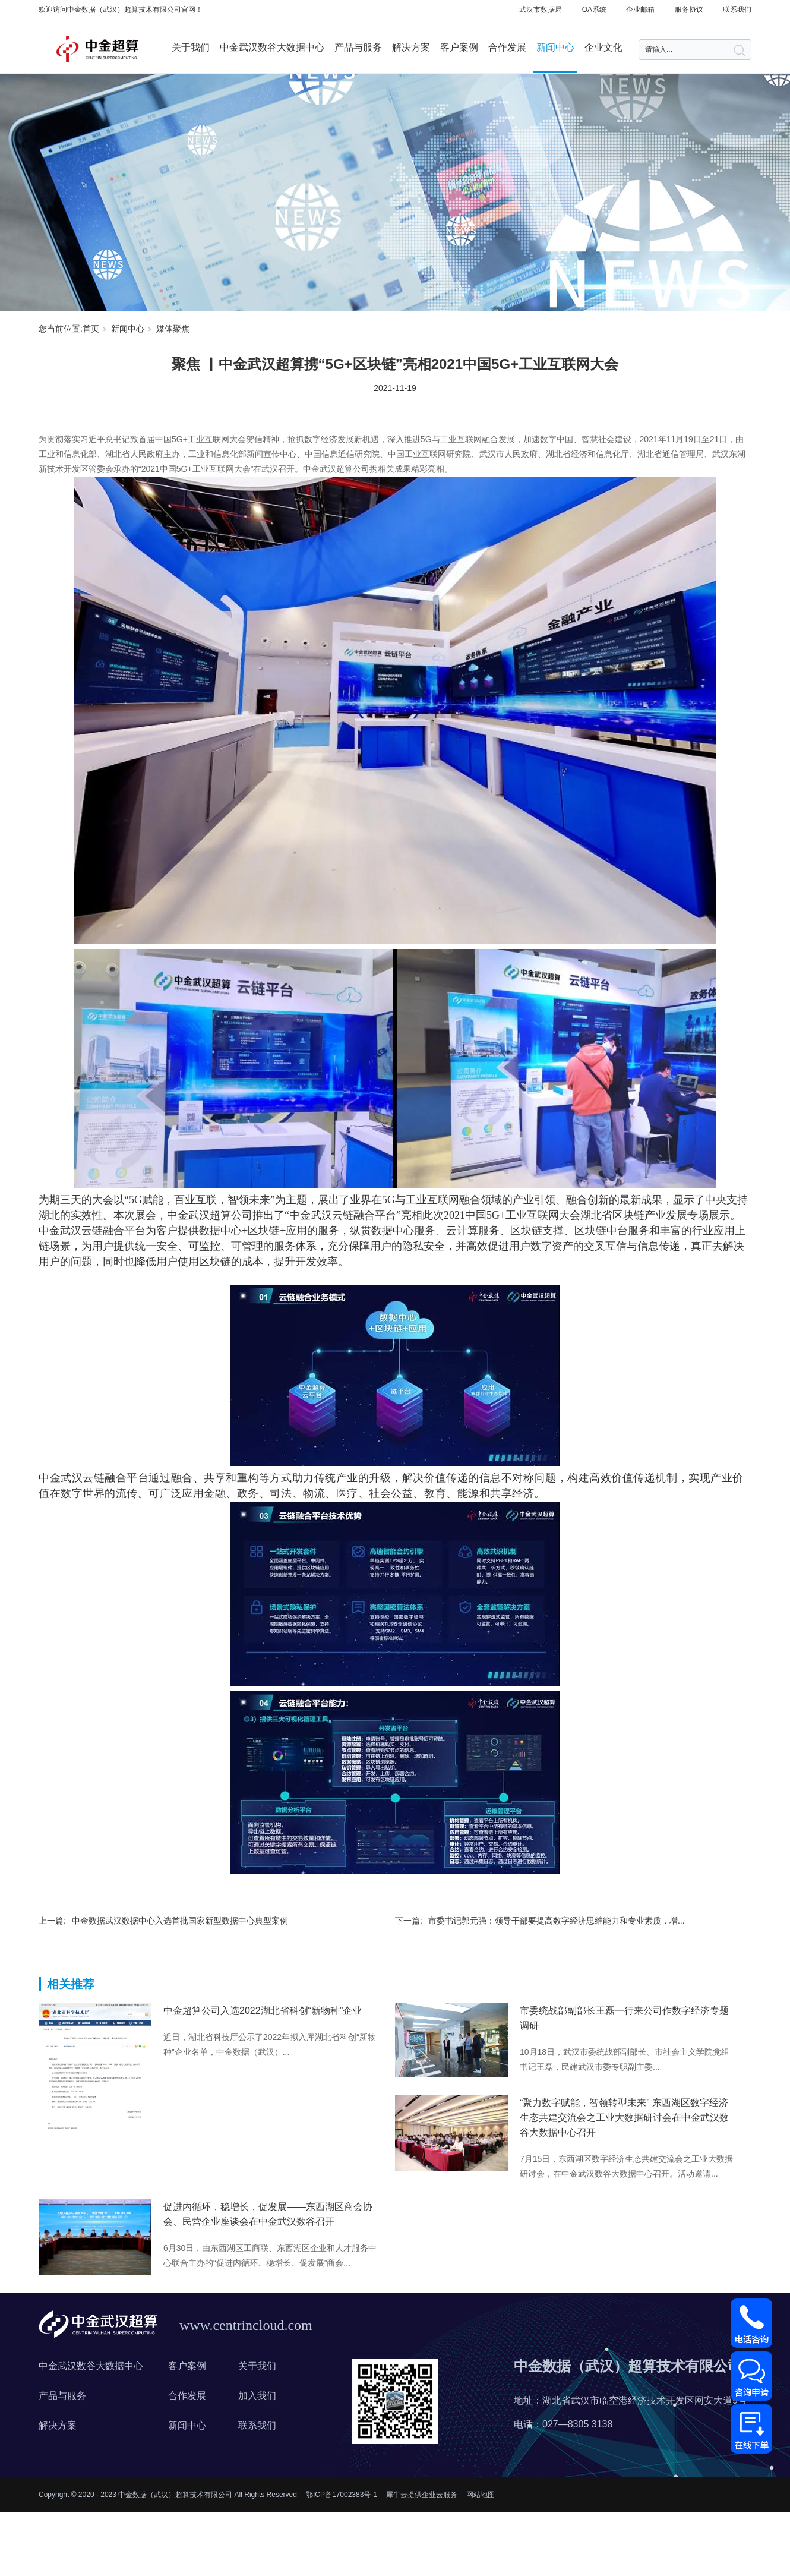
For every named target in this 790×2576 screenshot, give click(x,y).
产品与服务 (358, 47)
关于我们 (191, 47)
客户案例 (459, 47)
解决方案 (411, 47)
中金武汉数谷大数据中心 (272, 47)
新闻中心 (555, 47)
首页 (91, 328)
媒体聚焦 (172, 328)
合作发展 (507, 47)
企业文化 (603, 47)
